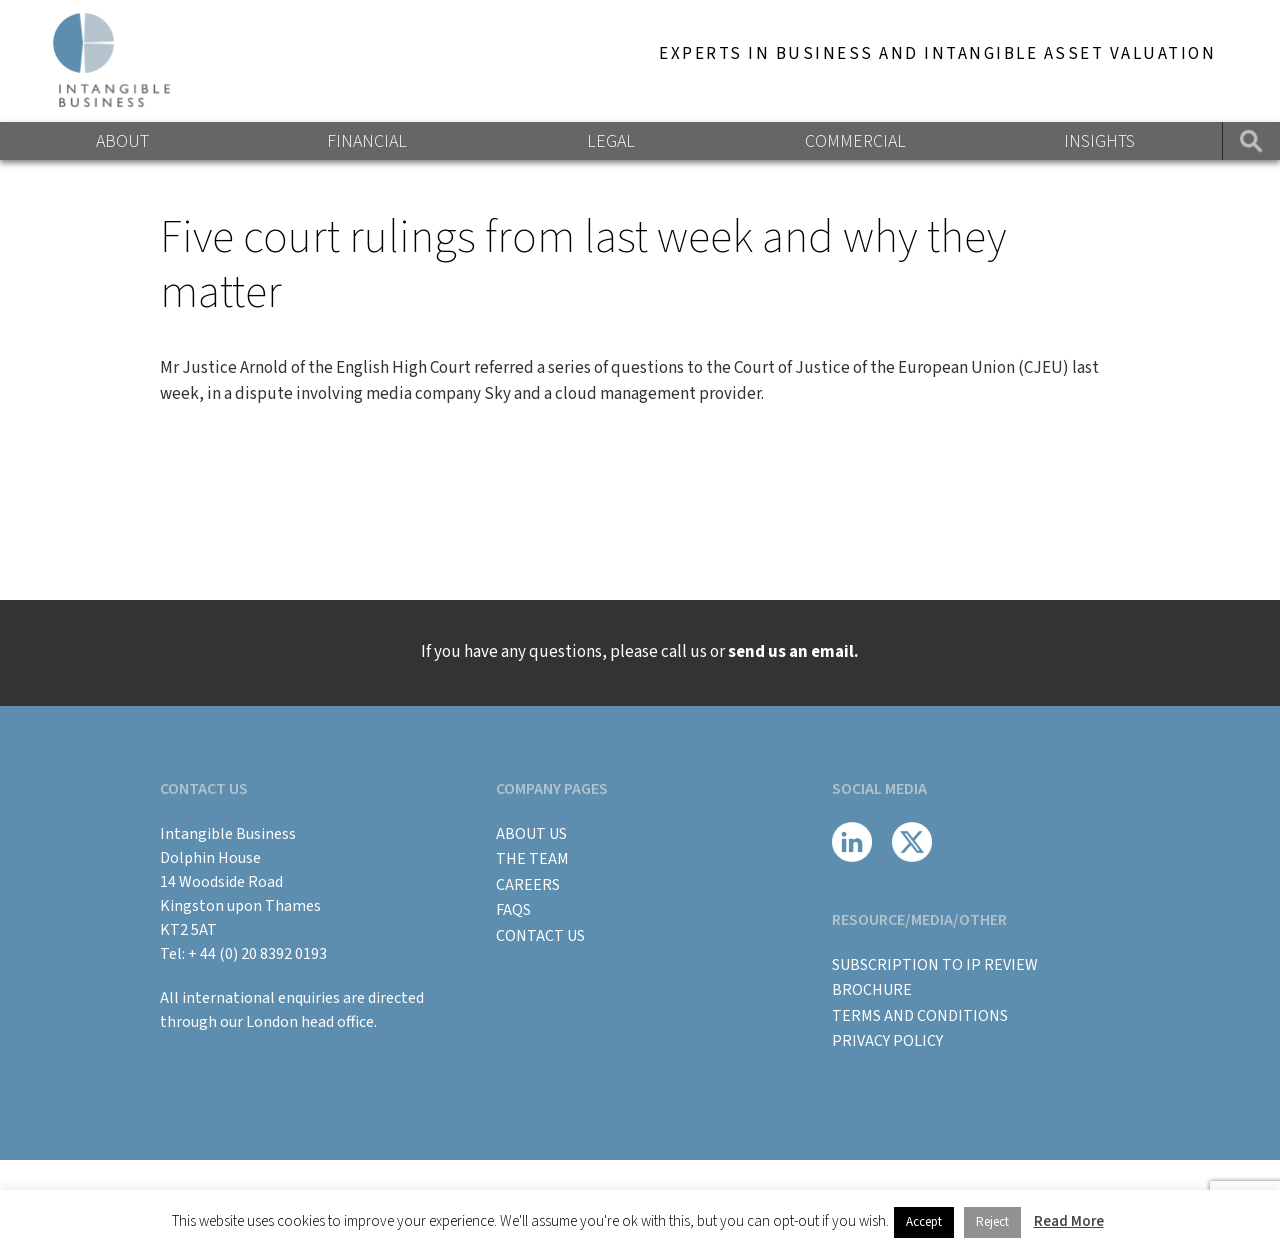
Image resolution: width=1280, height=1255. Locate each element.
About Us (531, 834)
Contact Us (540, 936)
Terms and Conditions (920, 1016)
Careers (528, 885)
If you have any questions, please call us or (640, 652)
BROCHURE (872, 990)
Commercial (855, 141)
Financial (367, 141)
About (122, 141)
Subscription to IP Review (935, 965)
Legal (611, 141)
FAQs (513, 910)
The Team (532, 859)
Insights (1099, 141)
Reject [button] (992, 1222)
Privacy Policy (887, 1041)
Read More (1069, 1221)
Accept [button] (924, 1222)
